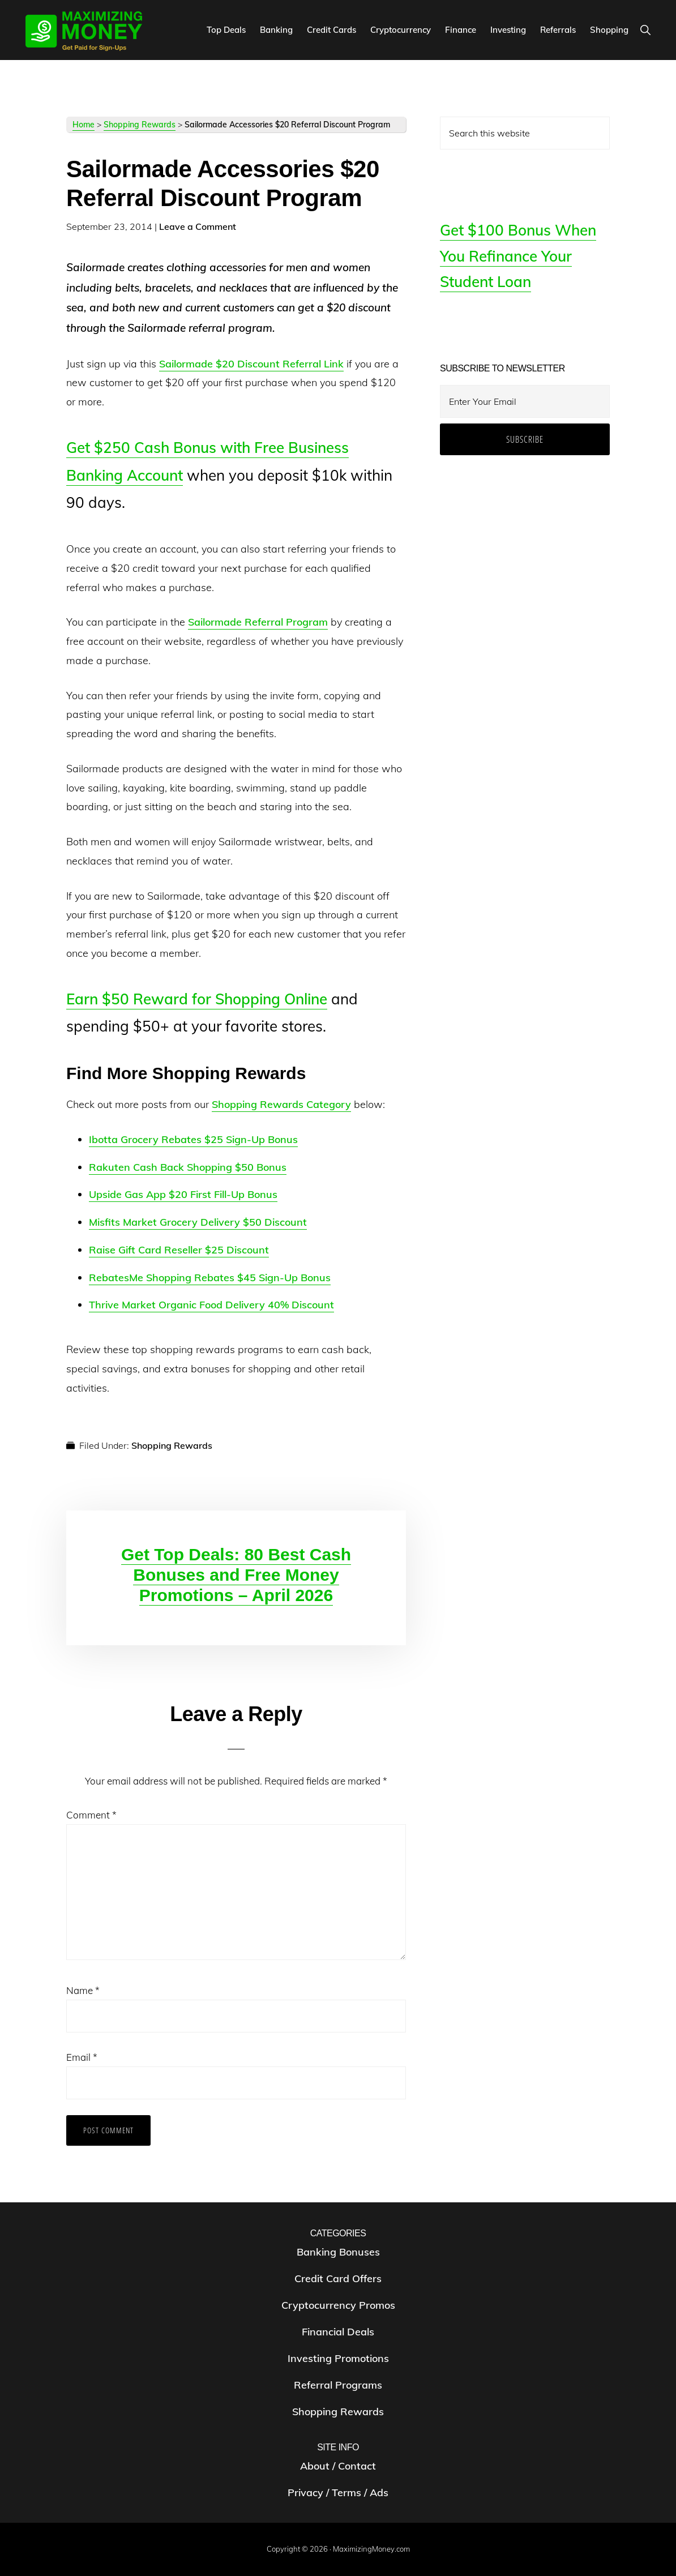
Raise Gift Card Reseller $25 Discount (179, 1249)
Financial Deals (338, 2331)
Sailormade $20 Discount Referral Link (251, 363)
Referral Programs (338, 2384)
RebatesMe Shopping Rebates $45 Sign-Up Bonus (210, 1277)
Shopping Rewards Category (281, 1104)
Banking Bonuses (338, 2251)
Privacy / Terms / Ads (338, 2492)
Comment (91, 1815)
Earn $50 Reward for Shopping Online (196, 999)
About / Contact (338, 2465)
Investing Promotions (338, 2358)
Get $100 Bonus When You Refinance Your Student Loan (518, 256)
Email (81, 2057)
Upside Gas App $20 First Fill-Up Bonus (183, 1194)
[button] (645, 29)
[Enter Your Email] (525, 401)
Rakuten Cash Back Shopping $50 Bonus (187, 1167)
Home (83, 124)
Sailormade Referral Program (258, 621)
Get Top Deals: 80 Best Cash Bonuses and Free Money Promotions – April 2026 (236, 1574)
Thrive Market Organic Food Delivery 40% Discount (211, 1304)
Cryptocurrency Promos (338, 2305)
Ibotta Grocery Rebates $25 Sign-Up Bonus (193, 1139)
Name (83, 1990)
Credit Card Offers (338, 2278)
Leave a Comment (197, 226)
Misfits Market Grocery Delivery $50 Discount (198, 1222)
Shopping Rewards (140, 124)
